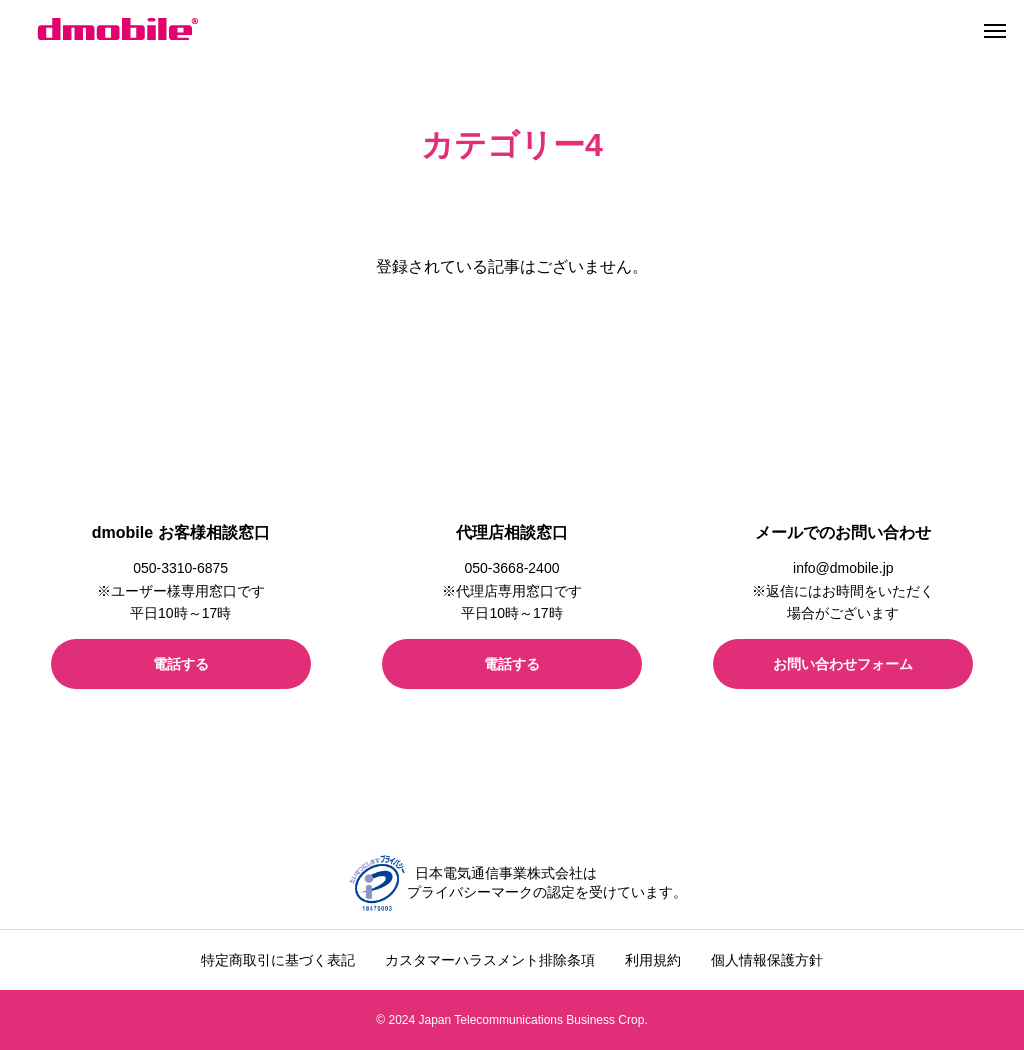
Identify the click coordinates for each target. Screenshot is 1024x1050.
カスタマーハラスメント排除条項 (490, 960)
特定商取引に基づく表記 (278, 960)
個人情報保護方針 (767, 960)
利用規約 (653, 960)
